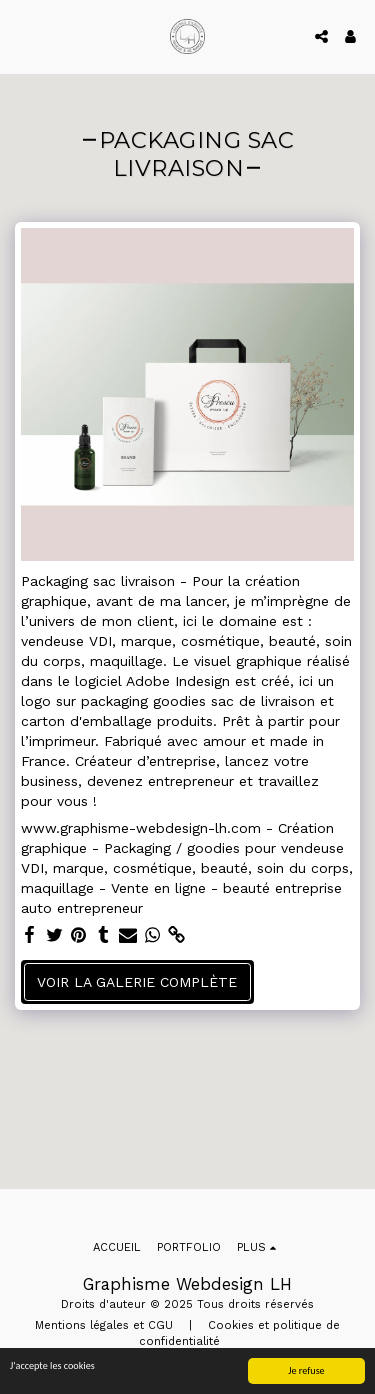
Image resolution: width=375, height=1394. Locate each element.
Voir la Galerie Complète (137, 982)
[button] (22, 36)
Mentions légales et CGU (104, 1325)
